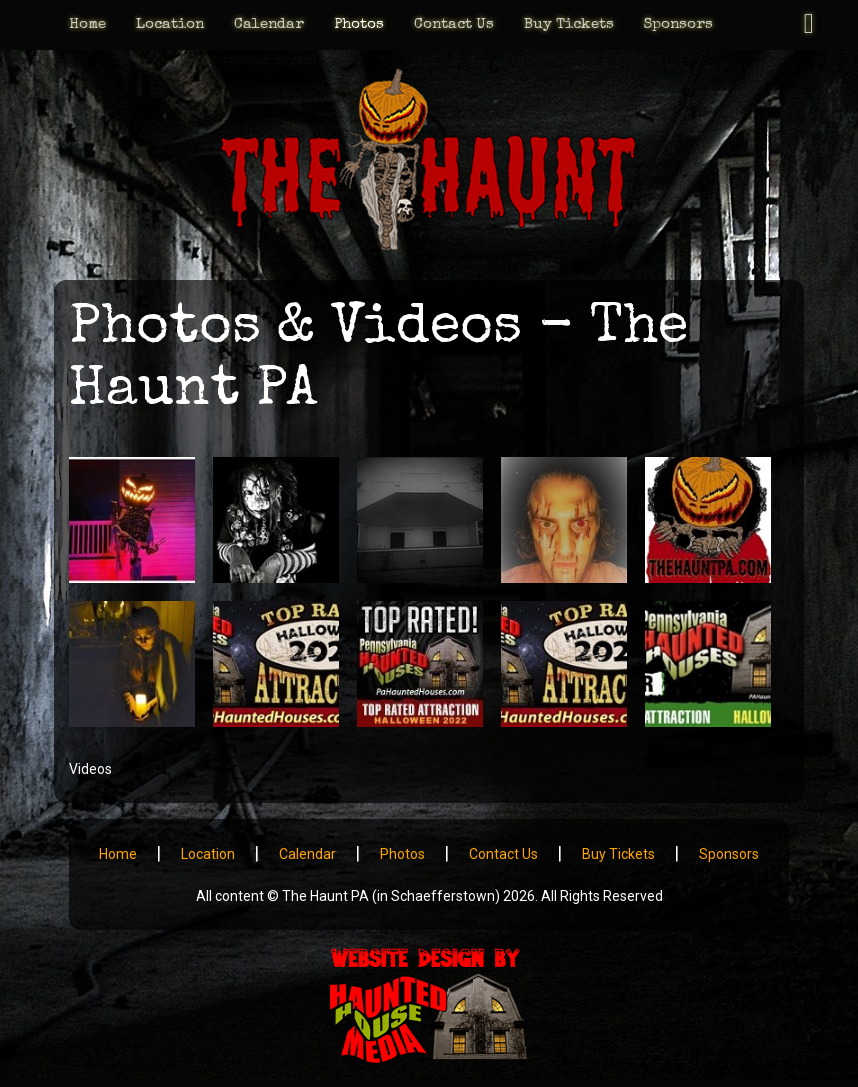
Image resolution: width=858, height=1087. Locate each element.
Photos (359, 24)
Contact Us (454, 24)
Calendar (269, 24)
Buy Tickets (569, 24)
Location (170, 24)
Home (87, 24)
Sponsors (678, 24)
